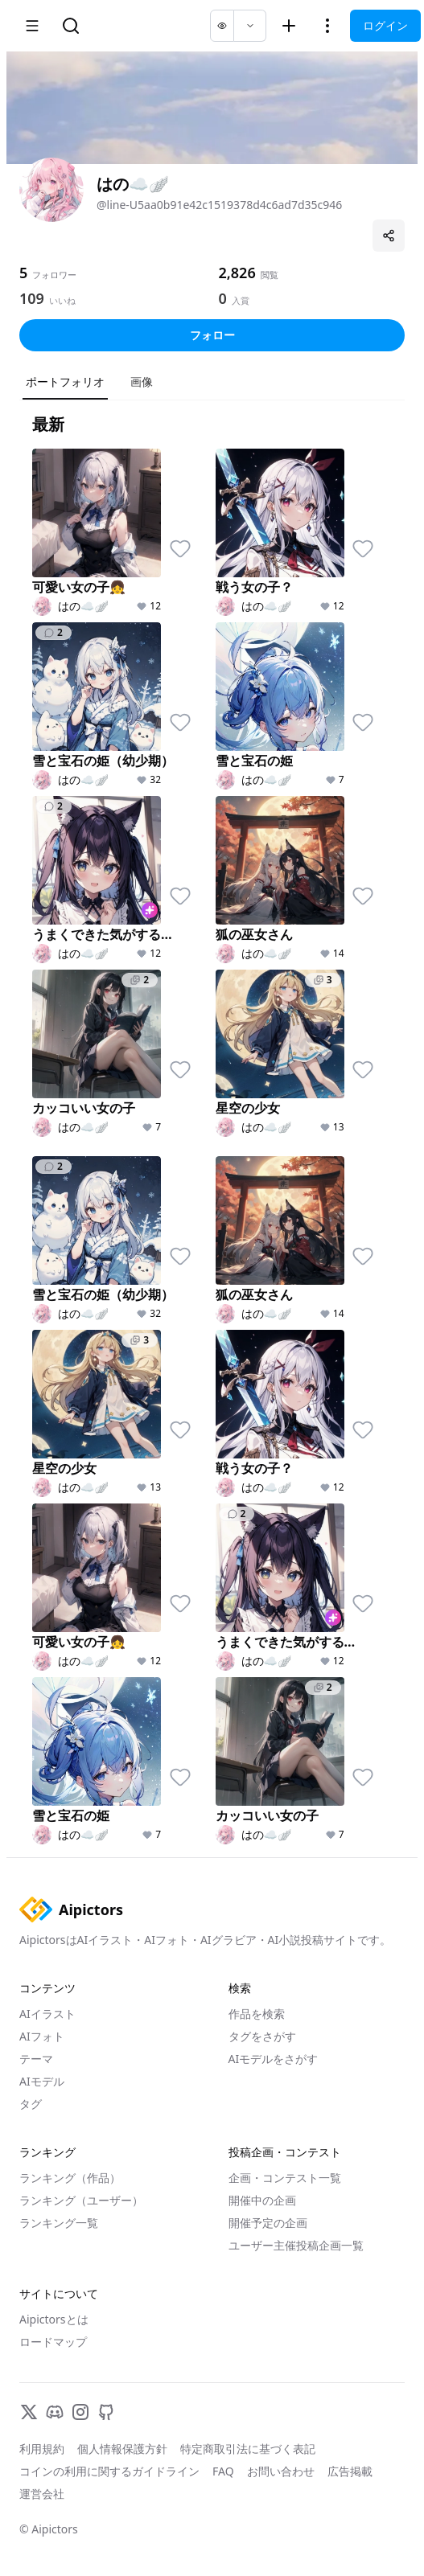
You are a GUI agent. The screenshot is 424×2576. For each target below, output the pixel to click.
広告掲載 (350, 2471)
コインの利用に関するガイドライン (109, 2471)
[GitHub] (106, 2412)
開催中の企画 (262, 2200)
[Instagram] (80, 2412)
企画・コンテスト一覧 (284, 2177)
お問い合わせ (281, 2471)
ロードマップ (53, 2341)
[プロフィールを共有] (389, 235)
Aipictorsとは (54, 2319)
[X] (29, 2412)
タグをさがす (262, 2036)
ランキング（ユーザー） (81, 2200)
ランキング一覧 (58, 2222)
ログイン (385, 25)
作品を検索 (256, 2013)
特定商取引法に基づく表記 (247, 2448)
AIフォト (41, 2036)
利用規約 (41, 2448)
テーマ (36, 2058)
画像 (141, 381)
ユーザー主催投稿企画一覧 (296, 2245)
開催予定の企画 (267, 2222)
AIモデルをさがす (273, 2058)
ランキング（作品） (70, 2177)
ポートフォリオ (65, 381)
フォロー (212, 335)
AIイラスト (47, 2013)
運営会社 (41, 2493)
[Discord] (54, 2412)
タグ (30, 2103)
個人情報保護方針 (122, 2448)
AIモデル (41, 2081)
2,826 (237, 272)
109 (31, 298)
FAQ (223, 2471)
